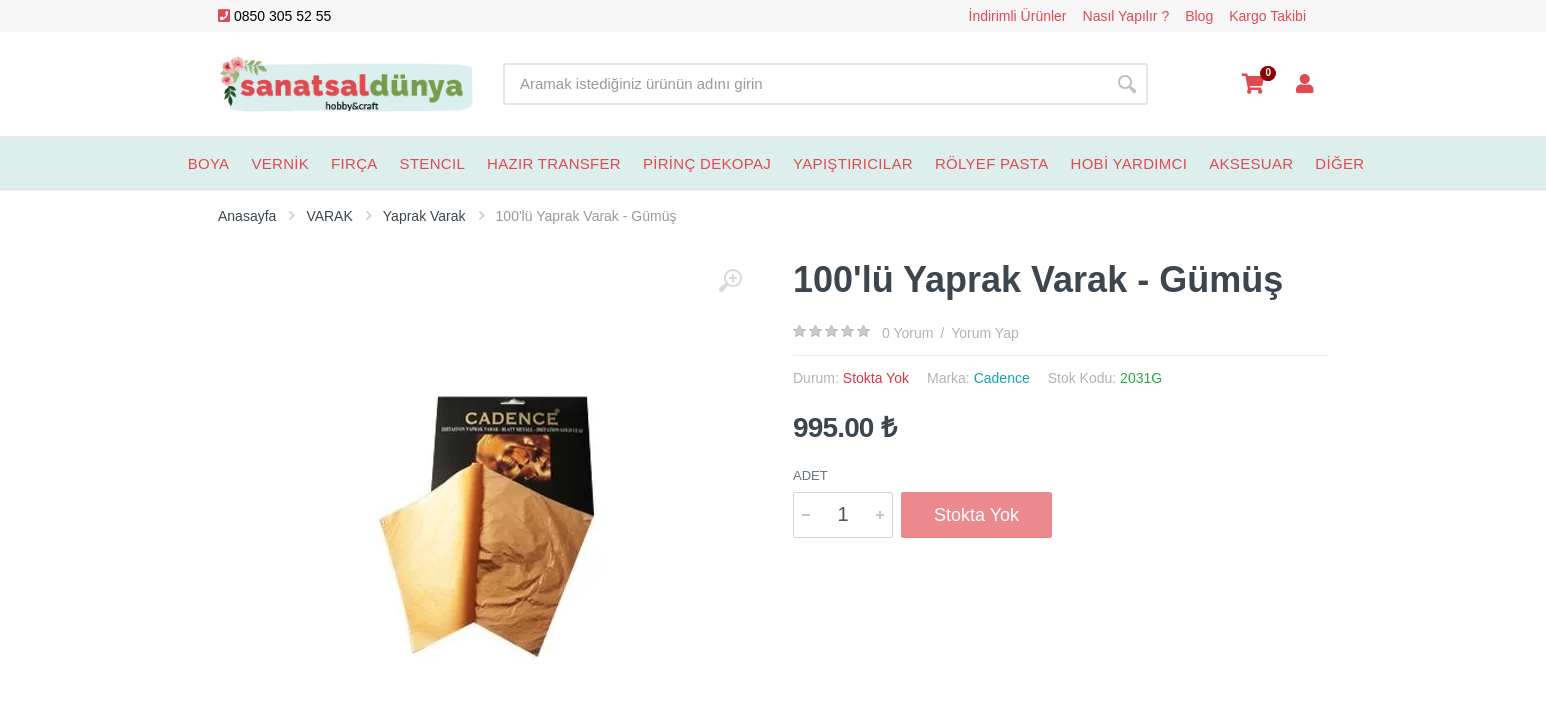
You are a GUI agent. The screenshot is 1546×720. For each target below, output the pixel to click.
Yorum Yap (984, 333)
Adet (810, 475)
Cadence (1002, 378)
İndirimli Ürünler (1018, 16)
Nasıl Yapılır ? (1126, 16)
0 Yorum (907, 333)
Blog (1199, 16)
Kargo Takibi (1267, 16)
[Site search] (804, 84)
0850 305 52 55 (274, 16)
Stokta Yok (976, 515)
